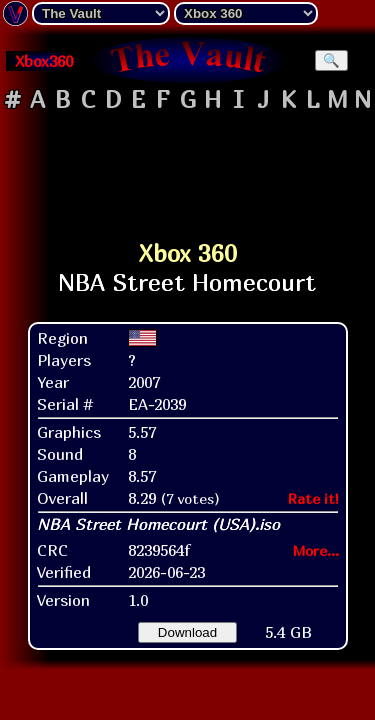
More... (316, 550)
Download (187, 632)
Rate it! (313, 498)
